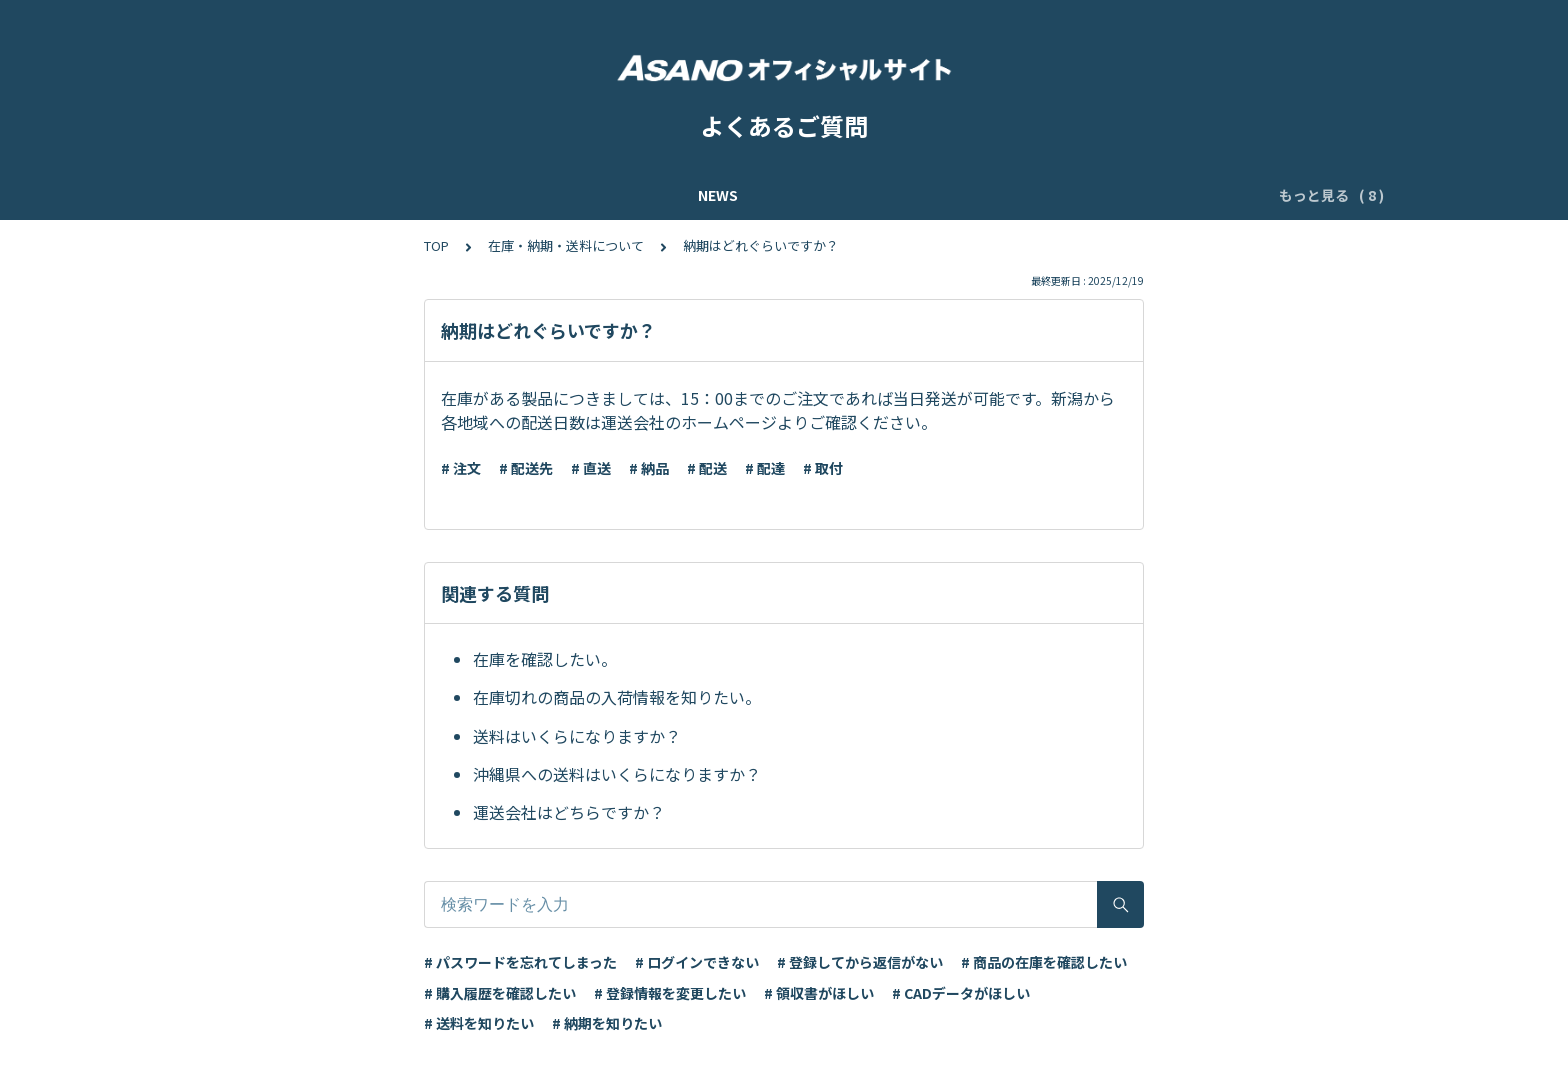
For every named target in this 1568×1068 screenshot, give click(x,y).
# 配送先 (526, 468)
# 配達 (765, 468)
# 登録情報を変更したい (670, 993)
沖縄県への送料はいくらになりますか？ (617, 774)
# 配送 (707, 468)
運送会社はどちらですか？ (569, 812)
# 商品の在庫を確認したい (1044, 962)
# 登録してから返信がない (860, 962)
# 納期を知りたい (607, 1023)
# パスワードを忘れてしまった (520, 962)
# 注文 (461, 468)
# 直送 (591, 468)
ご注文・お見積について (1109, 195)
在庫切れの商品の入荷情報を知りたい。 (617, 697)
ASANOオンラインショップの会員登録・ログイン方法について (805, 195)
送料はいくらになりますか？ (577, 736)
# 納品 (649, 468)
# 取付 (823, 468)
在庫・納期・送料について (566, 245)
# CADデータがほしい (961, 993)
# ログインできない (697, 962)
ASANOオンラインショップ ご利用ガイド (447, 195)
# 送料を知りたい (479, 1023)
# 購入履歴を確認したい (500, 993)
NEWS (269, 195)
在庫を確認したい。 (545, 659)
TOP (436, 245)
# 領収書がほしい (819, 993)
